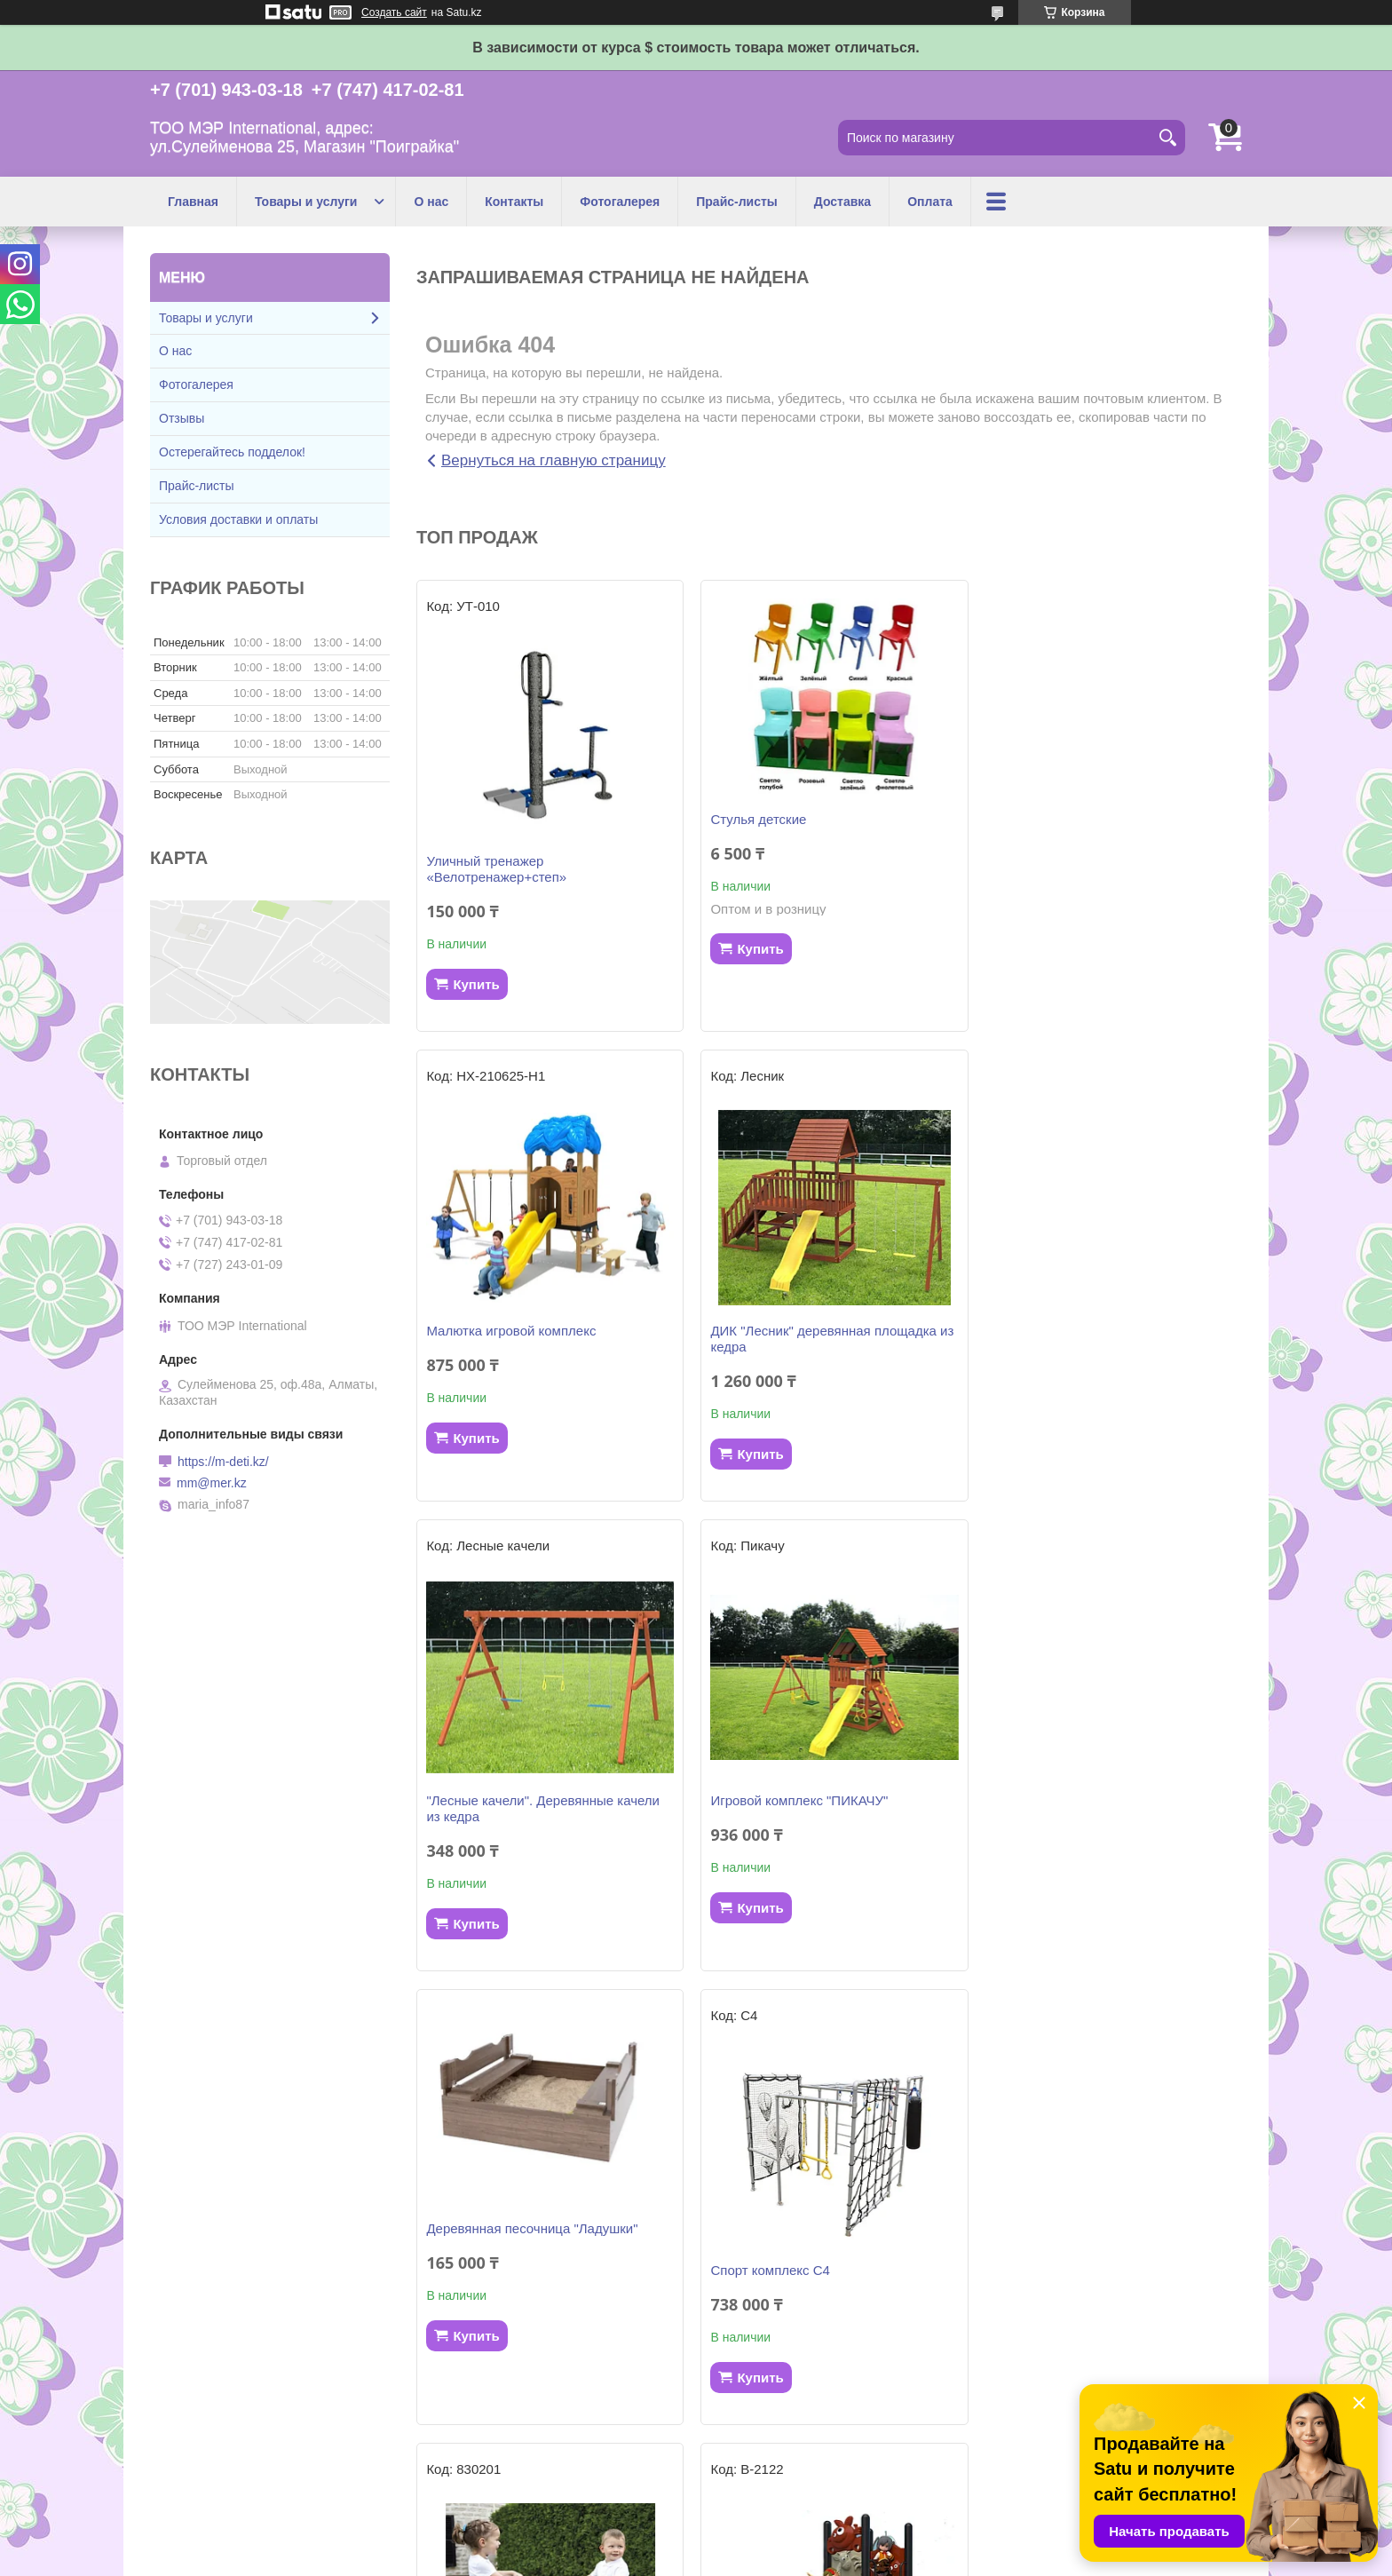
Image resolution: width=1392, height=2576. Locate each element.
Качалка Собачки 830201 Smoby (1087, 1800)
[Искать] (1167, 137)
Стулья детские (755, 819)
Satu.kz (771, 2543)
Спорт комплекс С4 (767, 1800)
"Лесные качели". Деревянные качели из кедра (824, 1338)
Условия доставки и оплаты (238, 519)
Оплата (930, 201)
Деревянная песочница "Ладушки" (531, 1758)
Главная (193, 201)
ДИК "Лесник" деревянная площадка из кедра (547, 1338)
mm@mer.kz (212, 1483)
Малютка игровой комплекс (1073, 860)
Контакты (514, 201)
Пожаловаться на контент (755, 2559)
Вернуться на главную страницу (553, 460)
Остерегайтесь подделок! (232, 452)
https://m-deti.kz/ (223, 1461)
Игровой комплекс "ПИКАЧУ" (1077, 1330)
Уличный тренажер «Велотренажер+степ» (496, 868)
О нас (431, 201)
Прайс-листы (737, 201)
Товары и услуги (306, 201)
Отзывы (181, 418)
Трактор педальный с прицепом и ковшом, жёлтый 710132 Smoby (811, 2262)
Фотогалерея (620, 201)
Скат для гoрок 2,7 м (1051, 2212)
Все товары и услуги (823, 2457)
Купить (476, 984)
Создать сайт (394, 12)
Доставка (842, 201)
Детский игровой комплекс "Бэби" (529, 2254)
